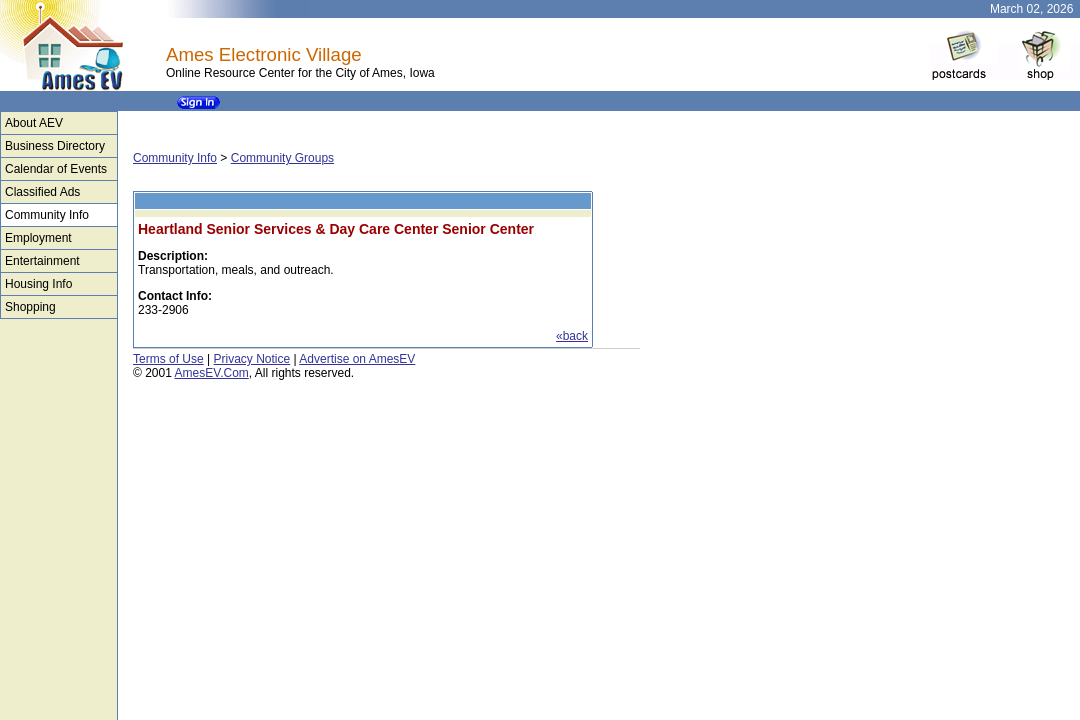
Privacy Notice (251, 359)
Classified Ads (42, 192)
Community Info (47, 215)
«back (572, 336)
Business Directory (55, 146)
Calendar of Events (56, 169)
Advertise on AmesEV (357, 359)
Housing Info (38, 284)
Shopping (30, 307)
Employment (38, 238)
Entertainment (42, 261)
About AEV (34, 123)
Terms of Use (168, 359)
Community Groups (282, 158)
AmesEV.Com (212, 373)
